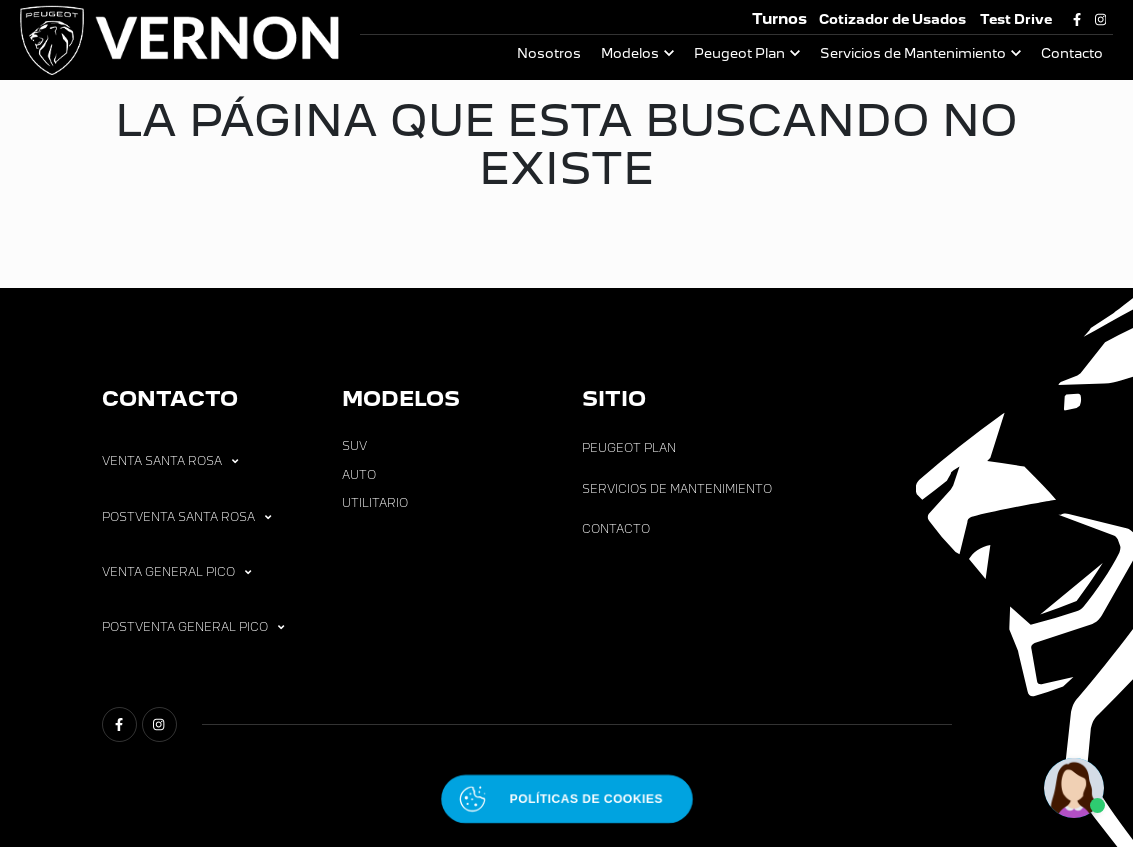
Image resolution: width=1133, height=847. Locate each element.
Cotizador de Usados (892, 19)
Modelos (630, 53)
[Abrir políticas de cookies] (566, 799)
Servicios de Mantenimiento (913, 53)
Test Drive (1016, 19)
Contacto (1072, 53)
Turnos (779, 18)
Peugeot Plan (739, 53)
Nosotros (549, 53)
